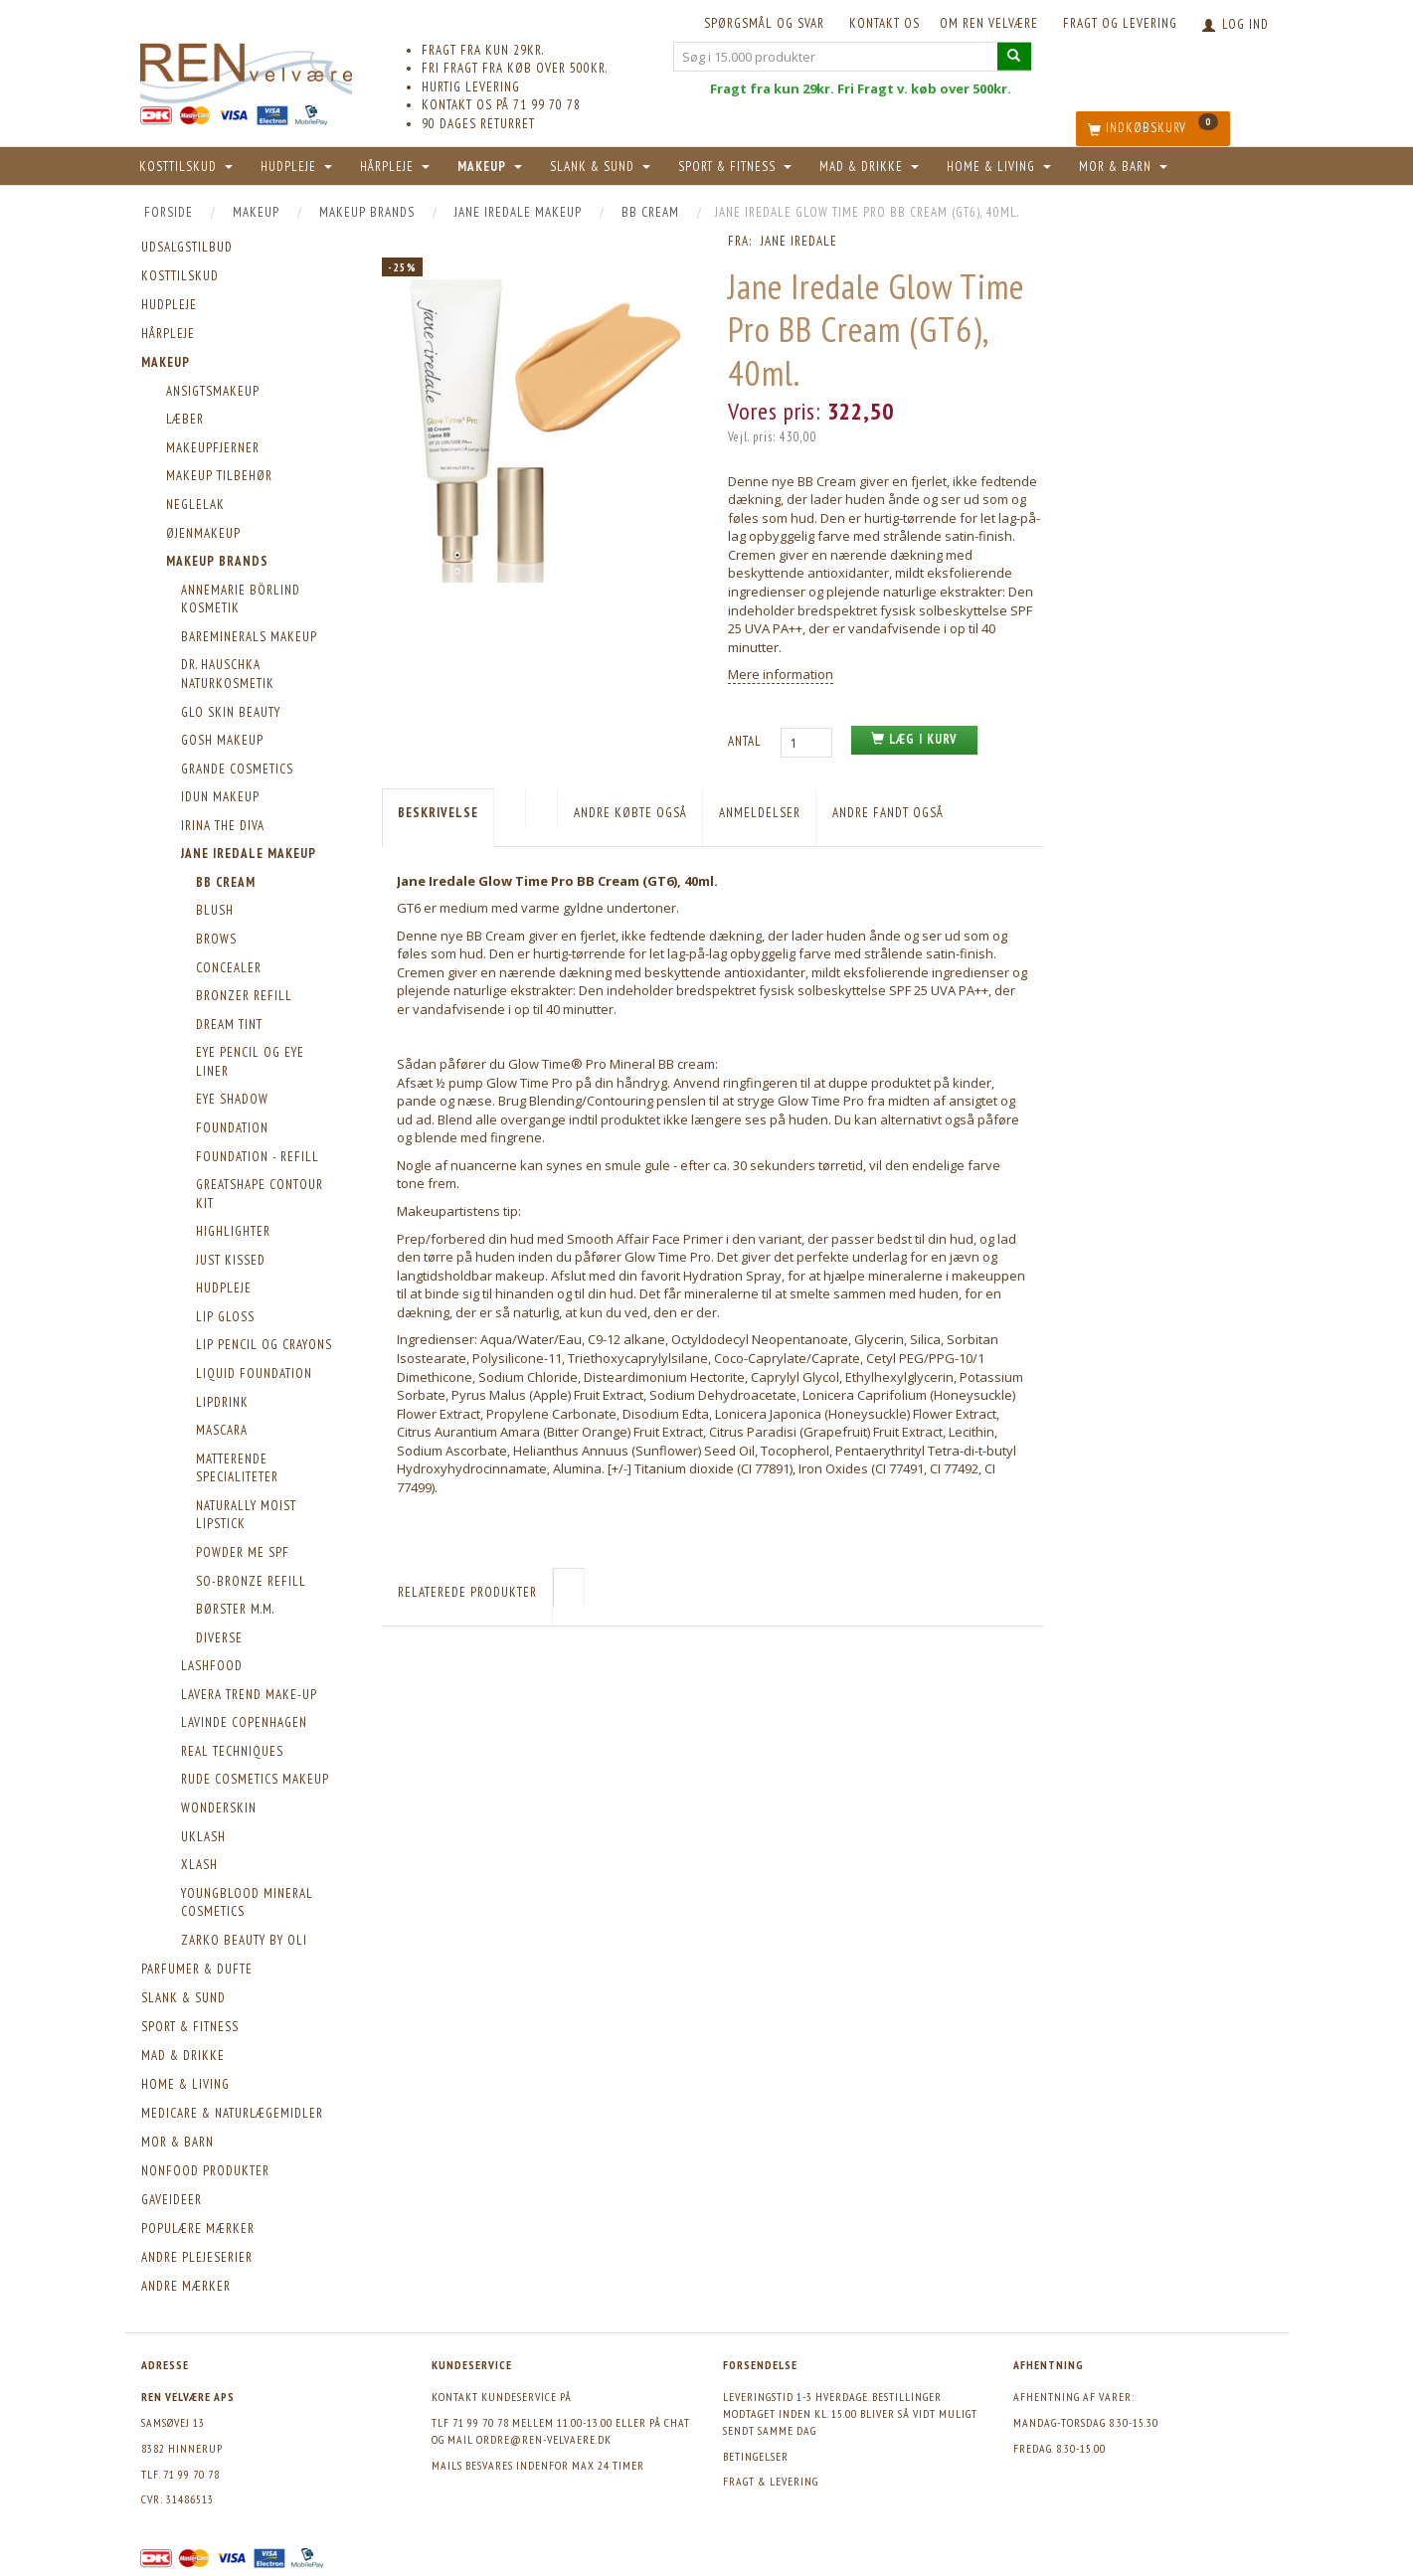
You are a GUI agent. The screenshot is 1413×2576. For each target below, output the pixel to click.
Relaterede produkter (467, 1592)
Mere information (780, 674)
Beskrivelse (438, 812)
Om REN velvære (989, 23)
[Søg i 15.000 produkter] (1014, 56)
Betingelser (756, 2456)
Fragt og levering (1120, 23)
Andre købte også (630, 812)
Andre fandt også (888, 812)
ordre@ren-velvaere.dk (544, 2439)
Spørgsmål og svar (764, 23)
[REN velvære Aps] (246, 69)
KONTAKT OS (884, 23)
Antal (747, 741)
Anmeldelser (759, 812)
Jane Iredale (799, 241)
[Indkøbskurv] (1153, 128)
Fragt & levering (770, 2481)
